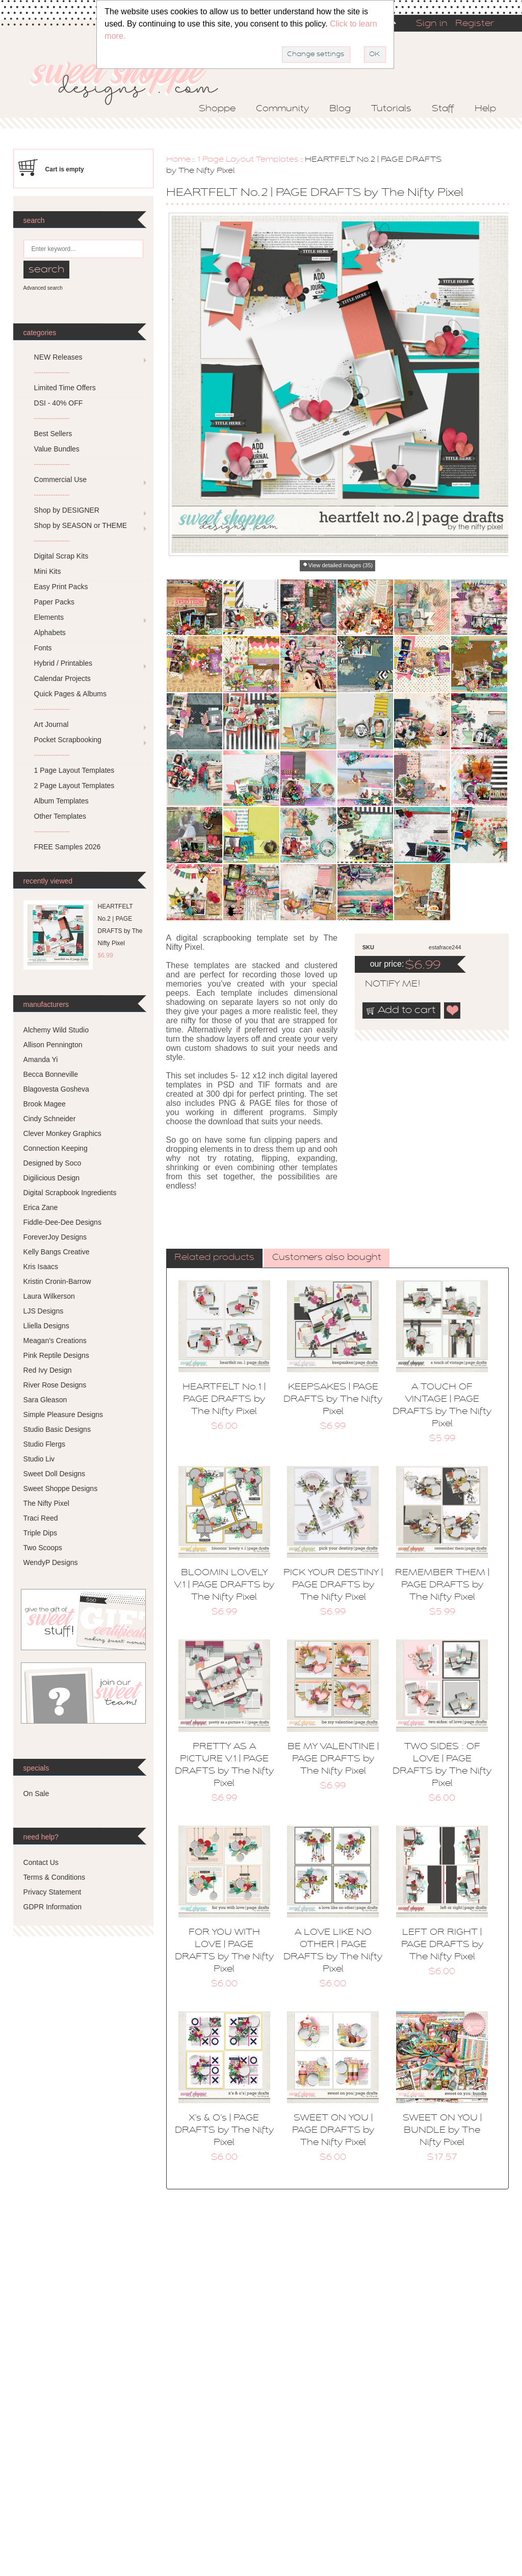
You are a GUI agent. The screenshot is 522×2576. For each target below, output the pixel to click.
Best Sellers (53, 434)
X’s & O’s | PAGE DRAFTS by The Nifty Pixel (224, 2130)
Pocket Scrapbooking (67, 740)
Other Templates (60, 816)
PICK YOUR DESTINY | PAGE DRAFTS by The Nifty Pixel (333, 1585)
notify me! (384, 984)
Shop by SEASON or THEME (80, 525)
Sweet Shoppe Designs (60, 1488)
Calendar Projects (62, 678)
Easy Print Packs (61, 587)
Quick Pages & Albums (70, 694)
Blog (340, 109)
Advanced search (43, 288)
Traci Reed (40, 1518)
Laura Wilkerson (49, 1296)
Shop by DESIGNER (66, 510)
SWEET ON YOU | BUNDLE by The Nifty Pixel (442, 2130)
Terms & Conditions (54, 1877)
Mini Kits (47, 571)
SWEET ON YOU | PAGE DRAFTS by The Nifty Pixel (333, 2130)
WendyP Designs (50, 1562)
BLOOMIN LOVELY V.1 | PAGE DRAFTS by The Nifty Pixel (224, 1585)
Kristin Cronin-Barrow (57, 1281)
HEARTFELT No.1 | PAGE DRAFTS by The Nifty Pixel (224, 1399)
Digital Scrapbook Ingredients (70, 1193)
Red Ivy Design (47, 1370)
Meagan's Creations (55, 1340)
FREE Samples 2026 (67, 847)
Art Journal (51, 724)
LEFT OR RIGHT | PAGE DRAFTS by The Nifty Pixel (442, 1945)
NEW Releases (58, 357)
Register (474, 24)
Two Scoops (42, 1548)
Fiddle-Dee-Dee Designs (62, 1222)
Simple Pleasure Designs (63, 1414)
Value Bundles (57, 449)
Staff (443, 109)
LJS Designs (43, 1311)
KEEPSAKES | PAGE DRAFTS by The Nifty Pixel (332, 1399)
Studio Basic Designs (57, 1429)
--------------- (52, 372)
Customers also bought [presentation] (326, 1258)
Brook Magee (44, 1104)
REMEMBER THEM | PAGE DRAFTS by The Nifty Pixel (442, 1585)
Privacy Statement (52, 1892)
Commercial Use (60, 479)
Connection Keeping (55, 1148)
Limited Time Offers (65, 388)
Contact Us (41, 1862)
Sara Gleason (45, 1400)
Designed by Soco (52, 1163)
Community (282, 109)
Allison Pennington (53, 1045)
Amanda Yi (40, 1059)
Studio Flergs (44, 1444)
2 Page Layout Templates (74, 785)
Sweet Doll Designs (54, 1474)
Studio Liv (39, 1459)
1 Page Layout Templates (248, 159)
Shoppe (217, 109)
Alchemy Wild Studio (56, 1030)
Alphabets (50, 632)
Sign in (432, 24)
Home (178, 159)
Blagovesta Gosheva (56, 1089)
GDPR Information (52, 1907)
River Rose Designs (55, 1385)
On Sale (36, 1793)
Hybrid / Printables (63, 663)
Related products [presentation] (214, 1258)
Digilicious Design (51, 1178)
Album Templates (61, 801)
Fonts (43, 648)
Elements (49, 617)
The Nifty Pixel (46, 1503)
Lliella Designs (46, 1326)
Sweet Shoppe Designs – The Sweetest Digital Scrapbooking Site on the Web (132, 80)
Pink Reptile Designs (56, 1355)
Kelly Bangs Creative (56, 1252)
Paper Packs (54, 602)
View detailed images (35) (340, 565)
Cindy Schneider (49, 1119)
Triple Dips (40, 1533)
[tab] (214, 1258)
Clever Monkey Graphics (62, 1133)
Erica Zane (40, 1207)
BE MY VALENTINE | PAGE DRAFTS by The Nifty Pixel (333, 1759)
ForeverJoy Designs (55, 1237)
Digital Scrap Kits (61, 556)
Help (485, 109)
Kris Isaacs (40, 1266)
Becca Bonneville (50, 1074)
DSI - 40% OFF (58, 403)
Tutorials (391, 109)
